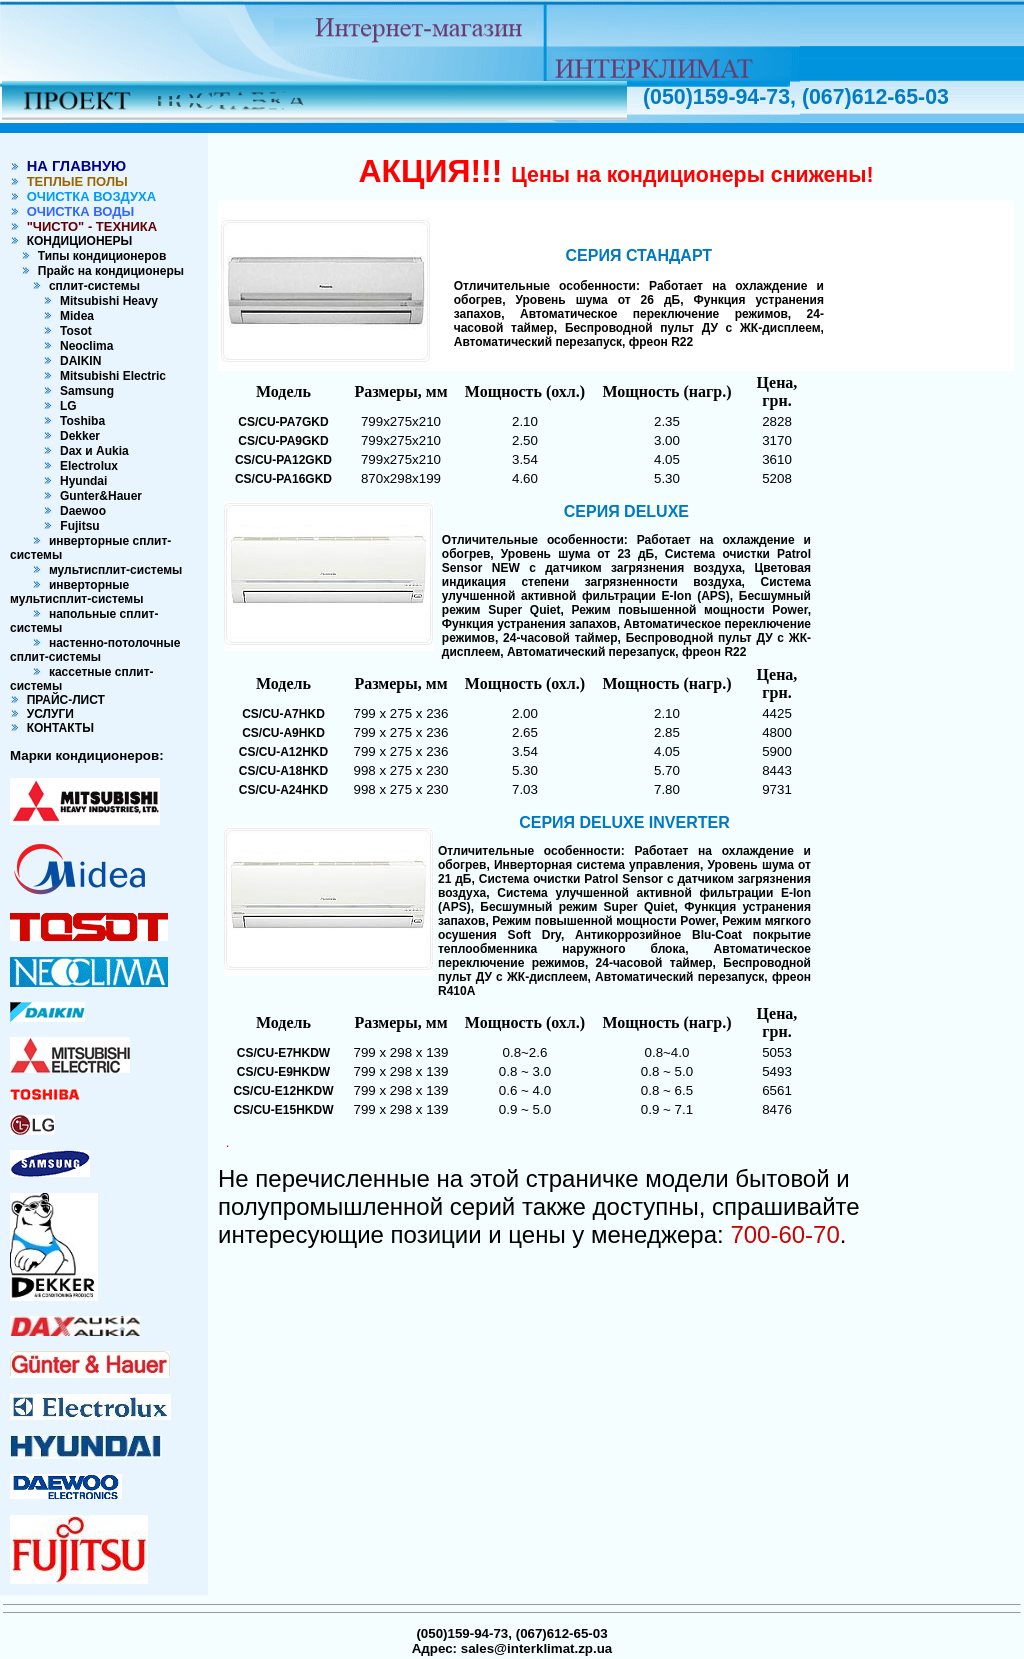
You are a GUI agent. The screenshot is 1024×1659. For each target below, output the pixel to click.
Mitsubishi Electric (109, 376)
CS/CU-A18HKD (283, 771)
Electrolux (85, 466)
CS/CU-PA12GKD (283, 460)
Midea (73, 316)
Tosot (72, 331)
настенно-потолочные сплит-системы (95, 650)
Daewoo (79, 511)
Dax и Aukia (90, 451)
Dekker (76, 436)
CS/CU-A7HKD (283, 714)
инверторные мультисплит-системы (76, 592)
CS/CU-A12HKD (283, 752)
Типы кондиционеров (98, 256)
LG (64, 406)
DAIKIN (77, 361)
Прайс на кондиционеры (107, 271)
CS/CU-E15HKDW (283, 1110)
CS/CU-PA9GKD (283, 441)
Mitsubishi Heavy (105, 301)
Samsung (83, 391)
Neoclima (83, 346)
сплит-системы (91, 286)
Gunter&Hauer (97, 496)
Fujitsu (78, 526)
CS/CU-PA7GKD (283, 422)
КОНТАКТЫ (57, 728)
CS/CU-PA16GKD (283, 479)
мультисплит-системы (112, 570)
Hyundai (80, 481)
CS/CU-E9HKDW (283, 1072)
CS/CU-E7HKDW (283, 1053)
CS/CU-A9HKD (283, 733)
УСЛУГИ (47, 714)
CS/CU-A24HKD (283, 790)
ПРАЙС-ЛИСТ (62, 700)
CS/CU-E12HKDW (283, 1091)
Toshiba (79, 421)
